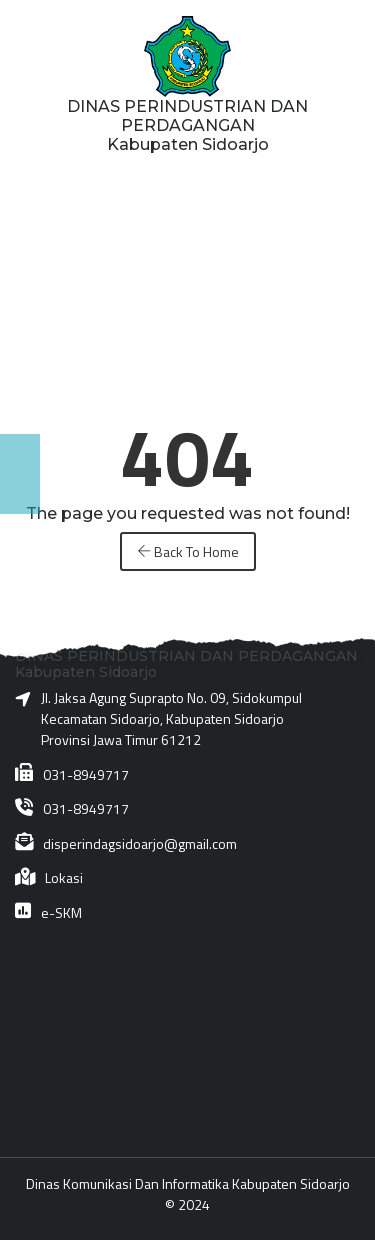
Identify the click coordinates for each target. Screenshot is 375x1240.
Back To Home (188, 551)
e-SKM (61, 912)
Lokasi (64, 877)
